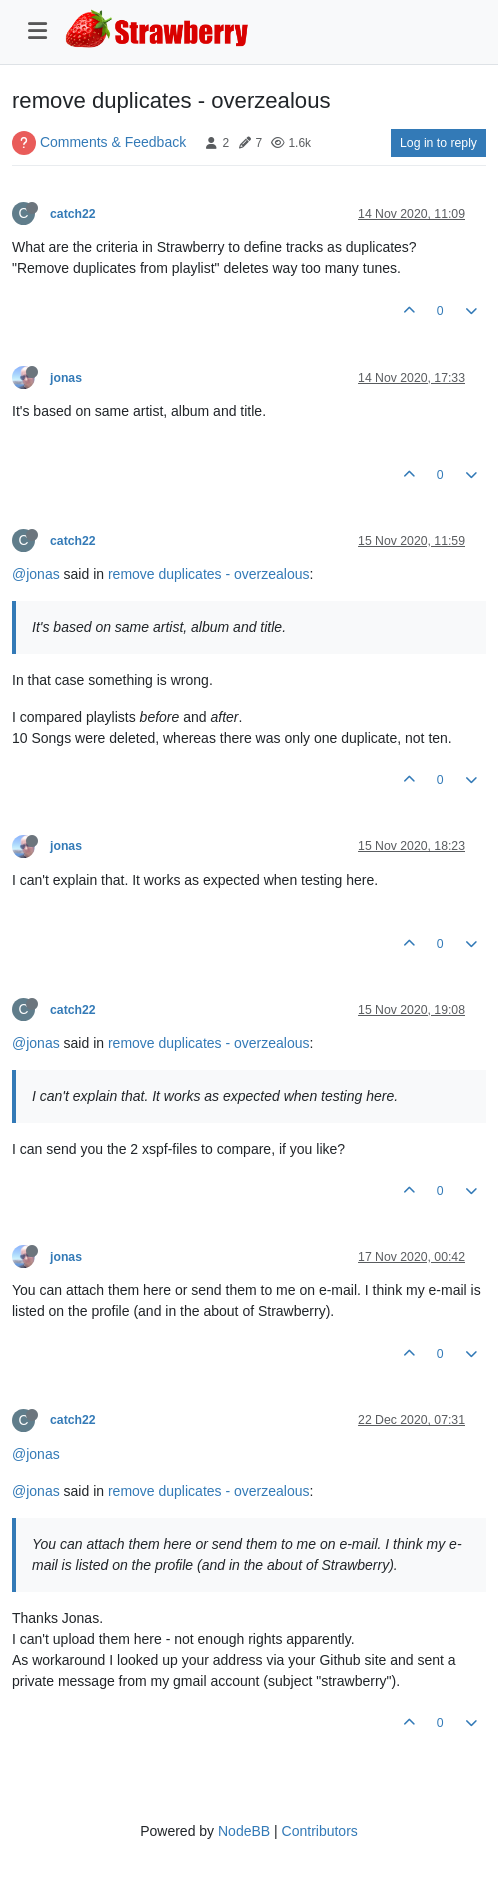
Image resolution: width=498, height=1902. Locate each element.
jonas (66, 378)
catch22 (73, 214)
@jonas (36, 574)
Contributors (320, 1831)
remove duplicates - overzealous (209, 574)
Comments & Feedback (113, 142)
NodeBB (244, 1831)
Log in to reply (438, 143)
